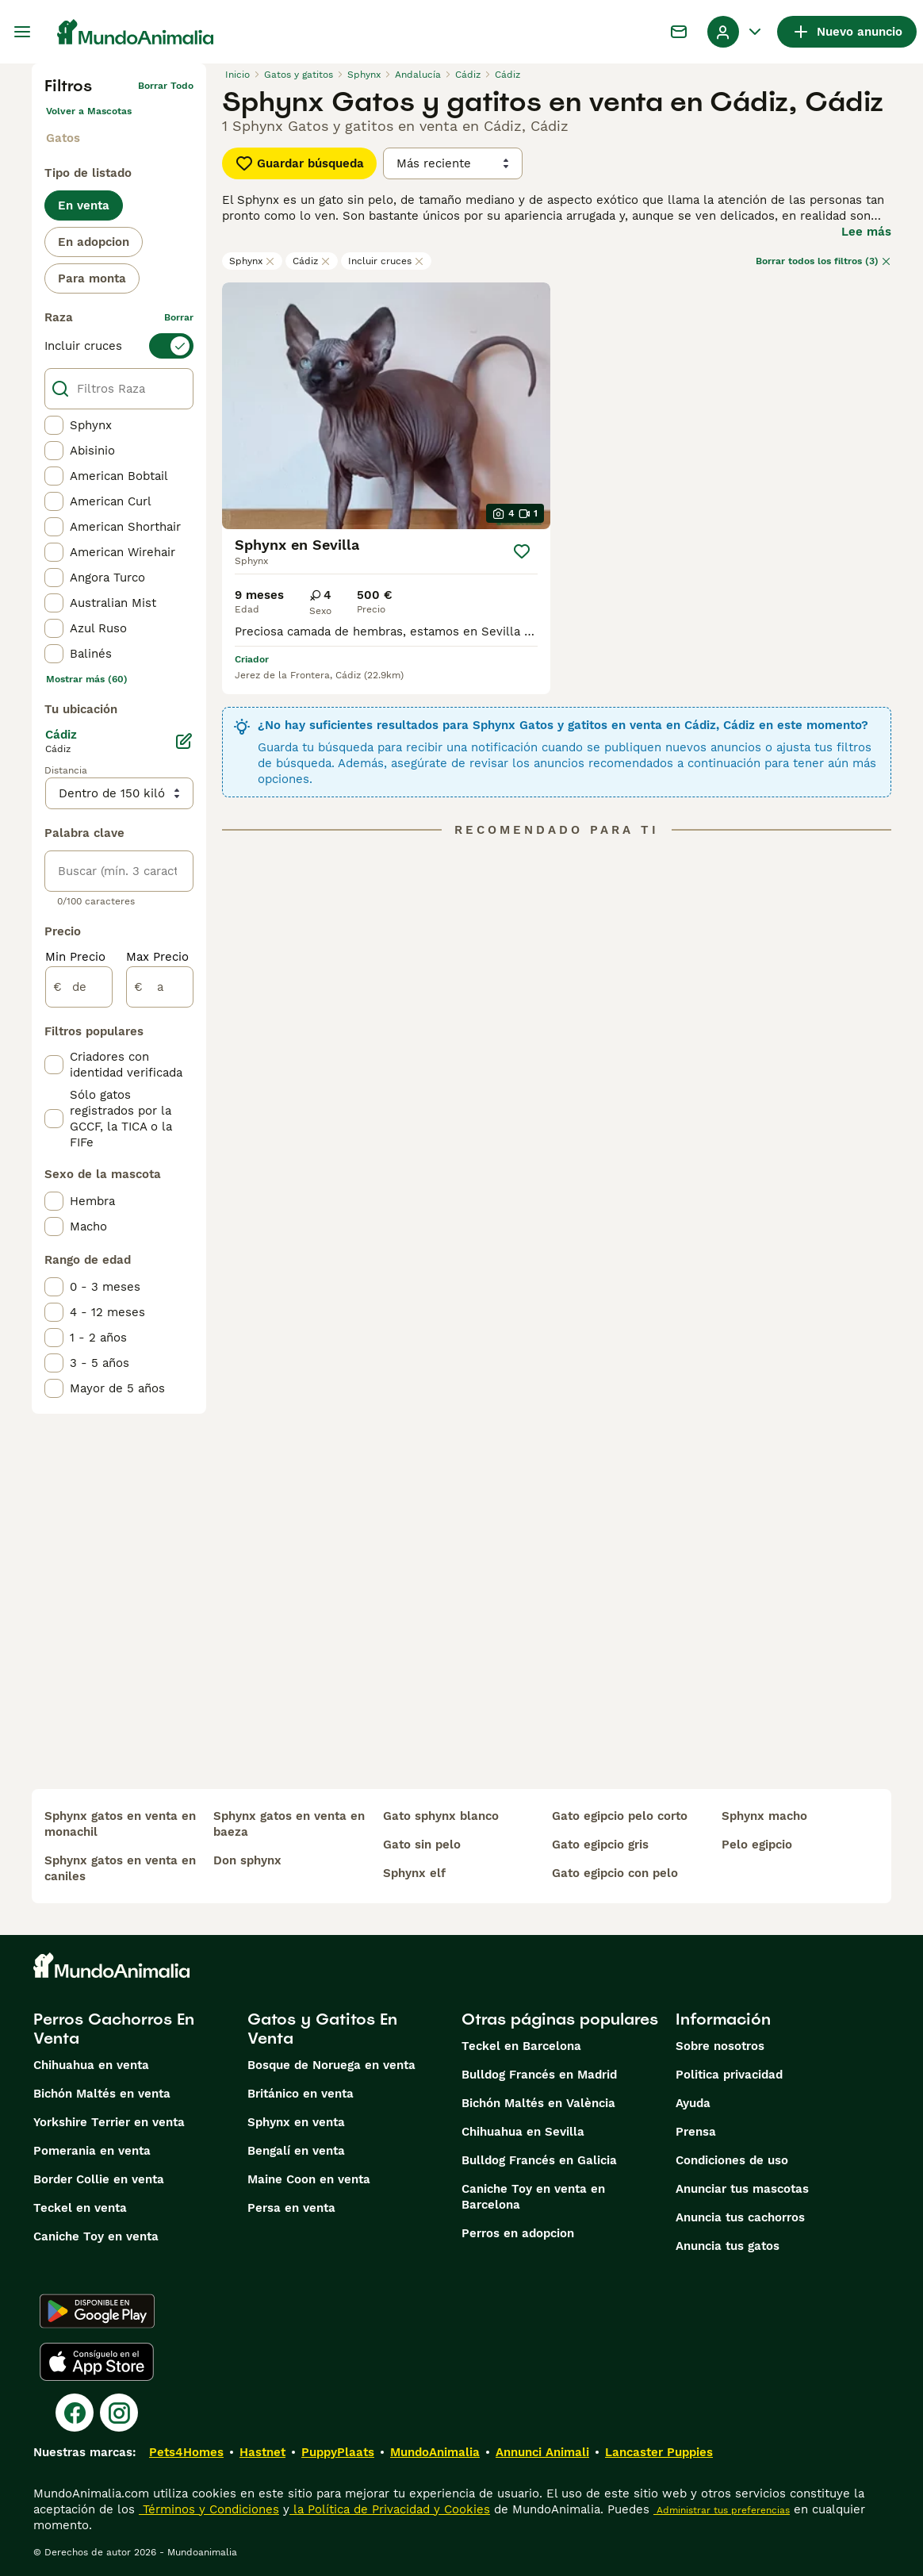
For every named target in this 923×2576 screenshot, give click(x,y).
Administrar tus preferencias (721, 2510)
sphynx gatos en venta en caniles (120, 1868)
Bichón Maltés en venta (101, 2094)
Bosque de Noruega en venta (331, 2065)
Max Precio (157, 957)
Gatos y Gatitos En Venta (322, 2029)
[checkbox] (53, 425)
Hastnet (262, 2452)
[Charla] (679, 32)
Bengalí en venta (296, 2151)
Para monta (92, 278)
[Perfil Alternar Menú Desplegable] (735, 32)
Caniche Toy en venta (96, 2236)
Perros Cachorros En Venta (113, 2029)
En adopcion (93, 242)
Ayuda (693, 2103)
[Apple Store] (96, 2362)
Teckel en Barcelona (521, 2046)
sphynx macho (764, 1816)
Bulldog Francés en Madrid (539, 2074)
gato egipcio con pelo (615, 1873)
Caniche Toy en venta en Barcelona (533, 2197)
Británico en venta (300, 2094)
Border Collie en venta (98, 2179)
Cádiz (312, 261)
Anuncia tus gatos (727, 2246)
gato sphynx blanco (441, 1816)
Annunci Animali (542, 2452)
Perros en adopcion (518, 2233)
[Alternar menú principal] (22, 32)
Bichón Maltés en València (538, 2103)
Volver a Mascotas (89, 111)
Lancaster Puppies (659, 2452)
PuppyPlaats (337, 2452)
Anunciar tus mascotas (742, 2189)
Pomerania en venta (92, 2151)
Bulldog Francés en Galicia (539, 2160)
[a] (159, 987)
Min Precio (75, 957)
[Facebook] (75, 2413)
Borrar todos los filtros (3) (823, 261)
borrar (178, 317)
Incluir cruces (386, 261)
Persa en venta (291, 2208)
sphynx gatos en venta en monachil (120, 1824)
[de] (79, 987)
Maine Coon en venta (308, 2179)
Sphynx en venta (296, 2122)
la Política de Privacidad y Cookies (389, 2509)
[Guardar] (522, 551)
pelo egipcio (757, 1844)
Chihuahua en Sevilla (523, 2132)
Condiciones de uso (732, 2160)
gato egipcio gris (600, 1844)
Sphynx (252, 261)
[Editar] (183, 741)
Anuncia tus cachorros (740, 2217)
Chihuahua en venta (91, 2065)
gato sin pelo (422, 1844)
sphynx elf (414, 1873)
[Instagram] (119, 2413)
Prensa (696, 2132)
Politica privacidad (729, 2074)
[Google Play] (97, 2311)
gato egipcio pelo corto (619, 1816)
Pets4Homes (186, 2452)
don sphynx (247, 1860)
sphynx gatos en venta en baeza (289, 1824)
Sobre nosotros (720, 2046)
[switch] (118, 346)
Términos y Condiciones (209, 2509)
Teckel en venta (80, 2208)
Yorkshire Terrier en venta (109, 2122)
